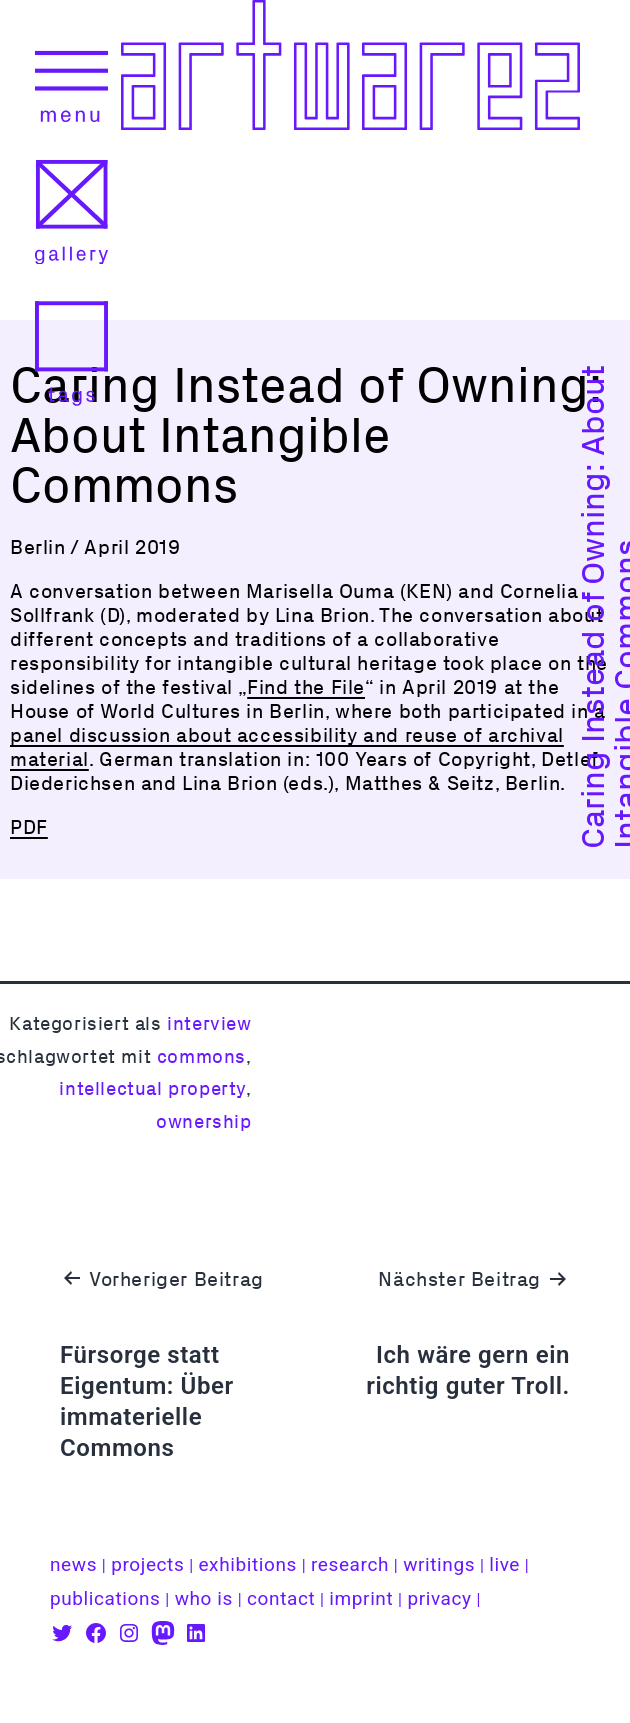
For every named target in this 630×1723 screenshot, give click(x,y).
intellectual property (152, 1088)
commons (201, 1056)
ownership (203, 1121)
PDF (29, 827)
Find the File (306, 687)
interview (209, 1023)
